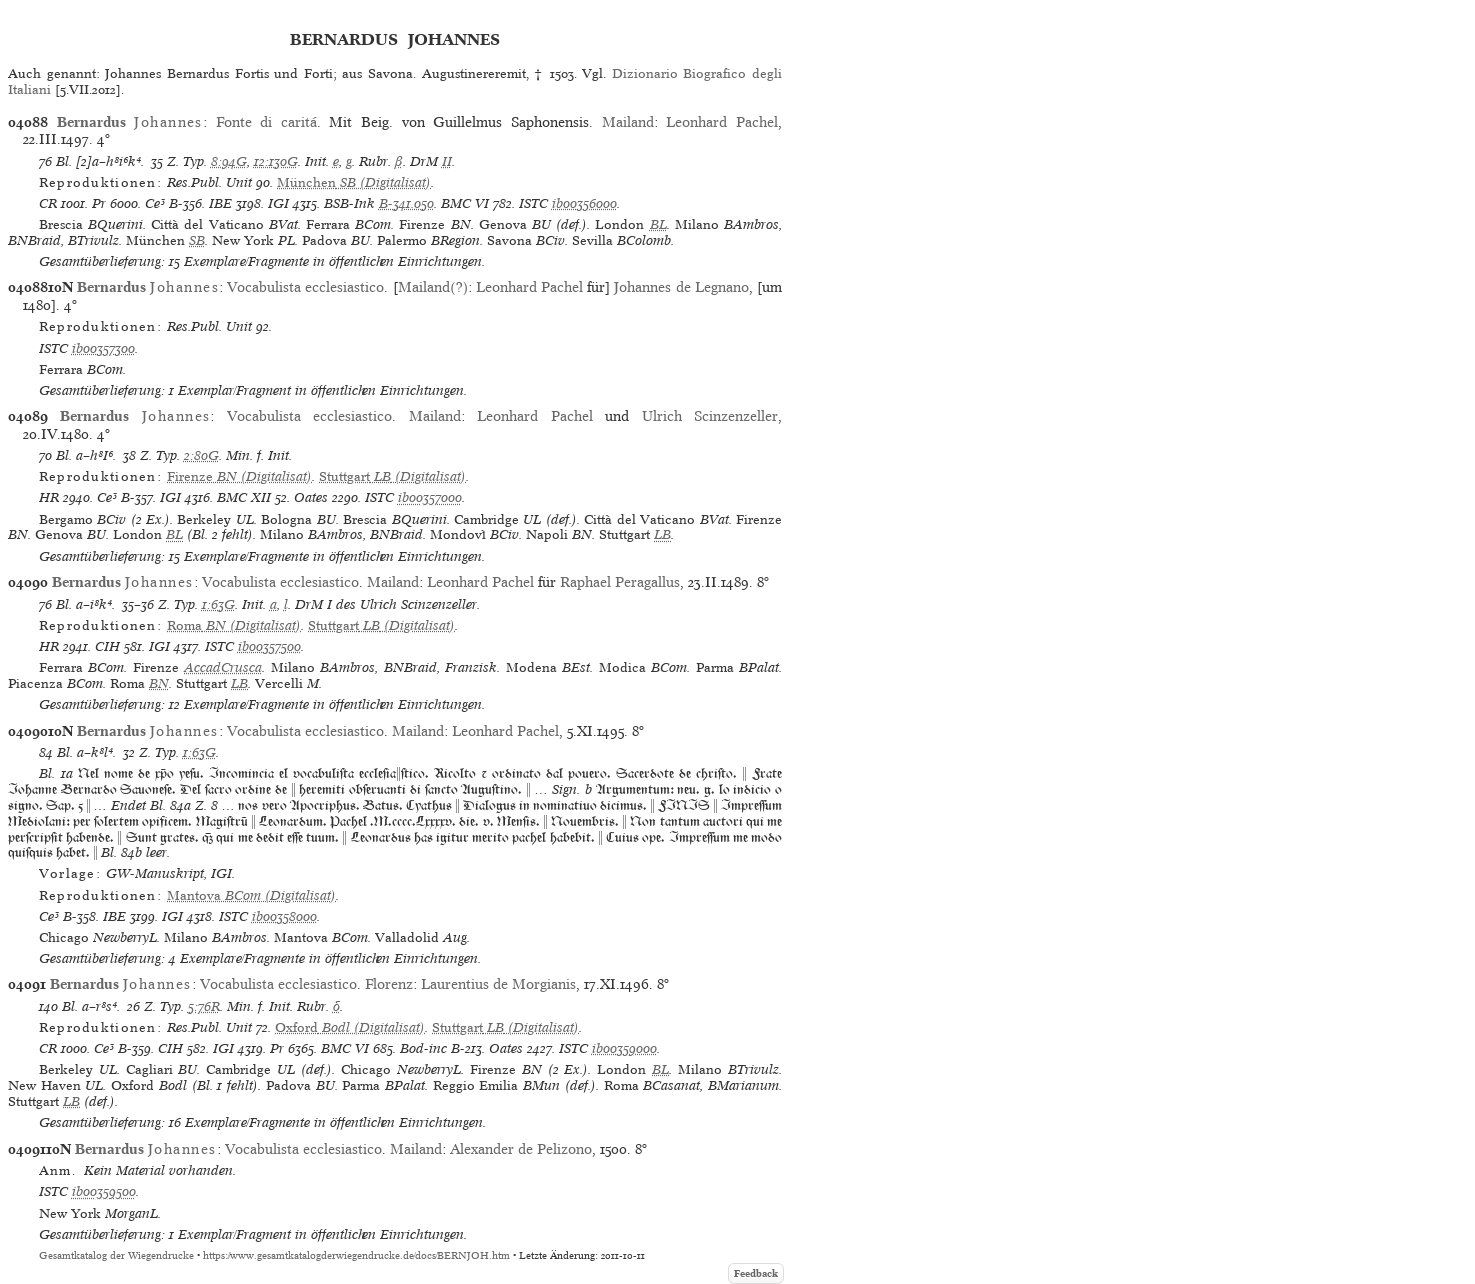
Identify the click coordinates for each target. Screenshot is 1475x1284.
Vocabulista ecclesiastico (305, 287)
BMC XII (244, 497)
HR (49, 497)
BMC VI (465, 203)
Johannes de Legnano (681, 287)
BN (159, 683)
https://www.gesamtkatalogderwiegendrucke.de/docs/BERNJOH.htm (356, 1255)
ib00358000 (284, 916)
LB (662, 534)
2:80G (201, 455)
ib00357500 (269, 646)
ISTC (533, 203)
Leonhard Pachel (722, 122)
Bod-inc (423, 1048)
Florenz (389, 984)
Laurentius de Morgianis (498, 984)
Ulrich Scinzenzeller (710, 416)
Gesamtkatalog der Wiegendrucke (116, 1255)
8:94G (229, 161)
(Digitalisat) (354, 182)
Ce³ (155, 203)
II (447, 161)
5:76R (204, 1006)
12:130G (276, 161)
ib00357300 (103, 348)
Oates (311, 497)
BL (658, 224)
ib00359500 (104, 1191)
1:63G (218, 604)
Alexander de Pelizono (521, 1149)
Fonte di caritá (266, 122)
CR (48, 203)
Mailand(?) (433, 287)
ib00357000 (430, 497)
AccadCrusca (223, 667)
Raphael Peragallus (620, 582)
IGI (278, 203)
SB (197, 240)
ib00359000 (624, 1048)
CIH (107, 646)
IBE (220, 203)
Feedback (756, 1273)
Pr (99, 203)
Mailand (628, 122)
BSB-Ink (349, 203)
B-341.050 (406, 203)
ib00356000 (584, 203)
